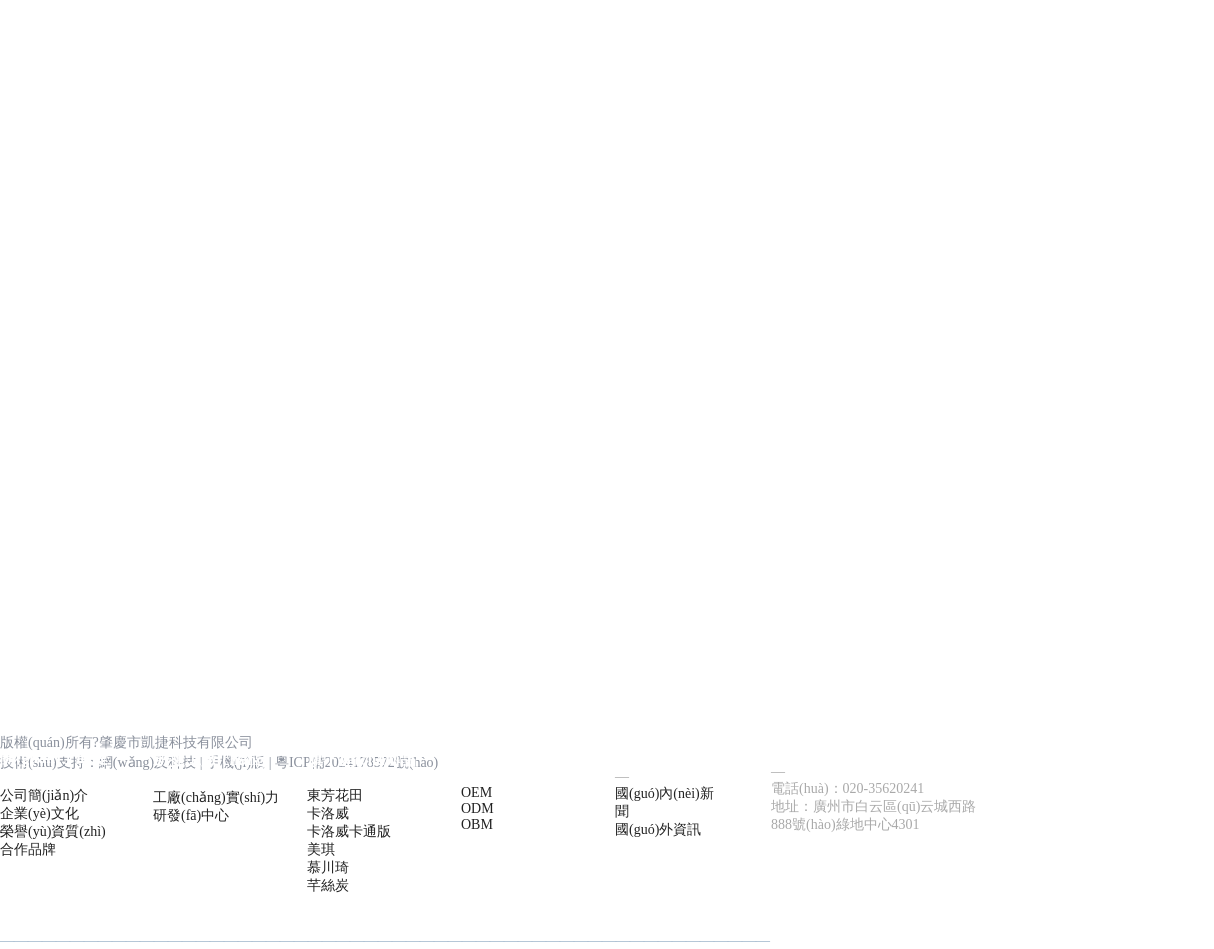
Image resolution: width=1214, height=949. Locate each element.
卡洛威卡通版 (349, 831)
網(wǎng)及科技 (147, 762)
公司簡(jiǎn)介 (44, 795)
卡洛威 (328, 813)
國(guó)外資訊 (658, 829)
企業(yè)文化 (39, 813)
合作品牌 (28, 849)
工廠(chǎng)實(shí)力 (216, 797)
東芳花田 (335, 795)
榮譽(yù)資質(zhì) (53, 831)
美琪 (321, 849)
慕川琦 (328, 867)
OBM (477, 824)
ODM (477, 808)
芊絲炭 (328, 885)
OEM (476, 792)
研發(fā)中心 (191, 815)
